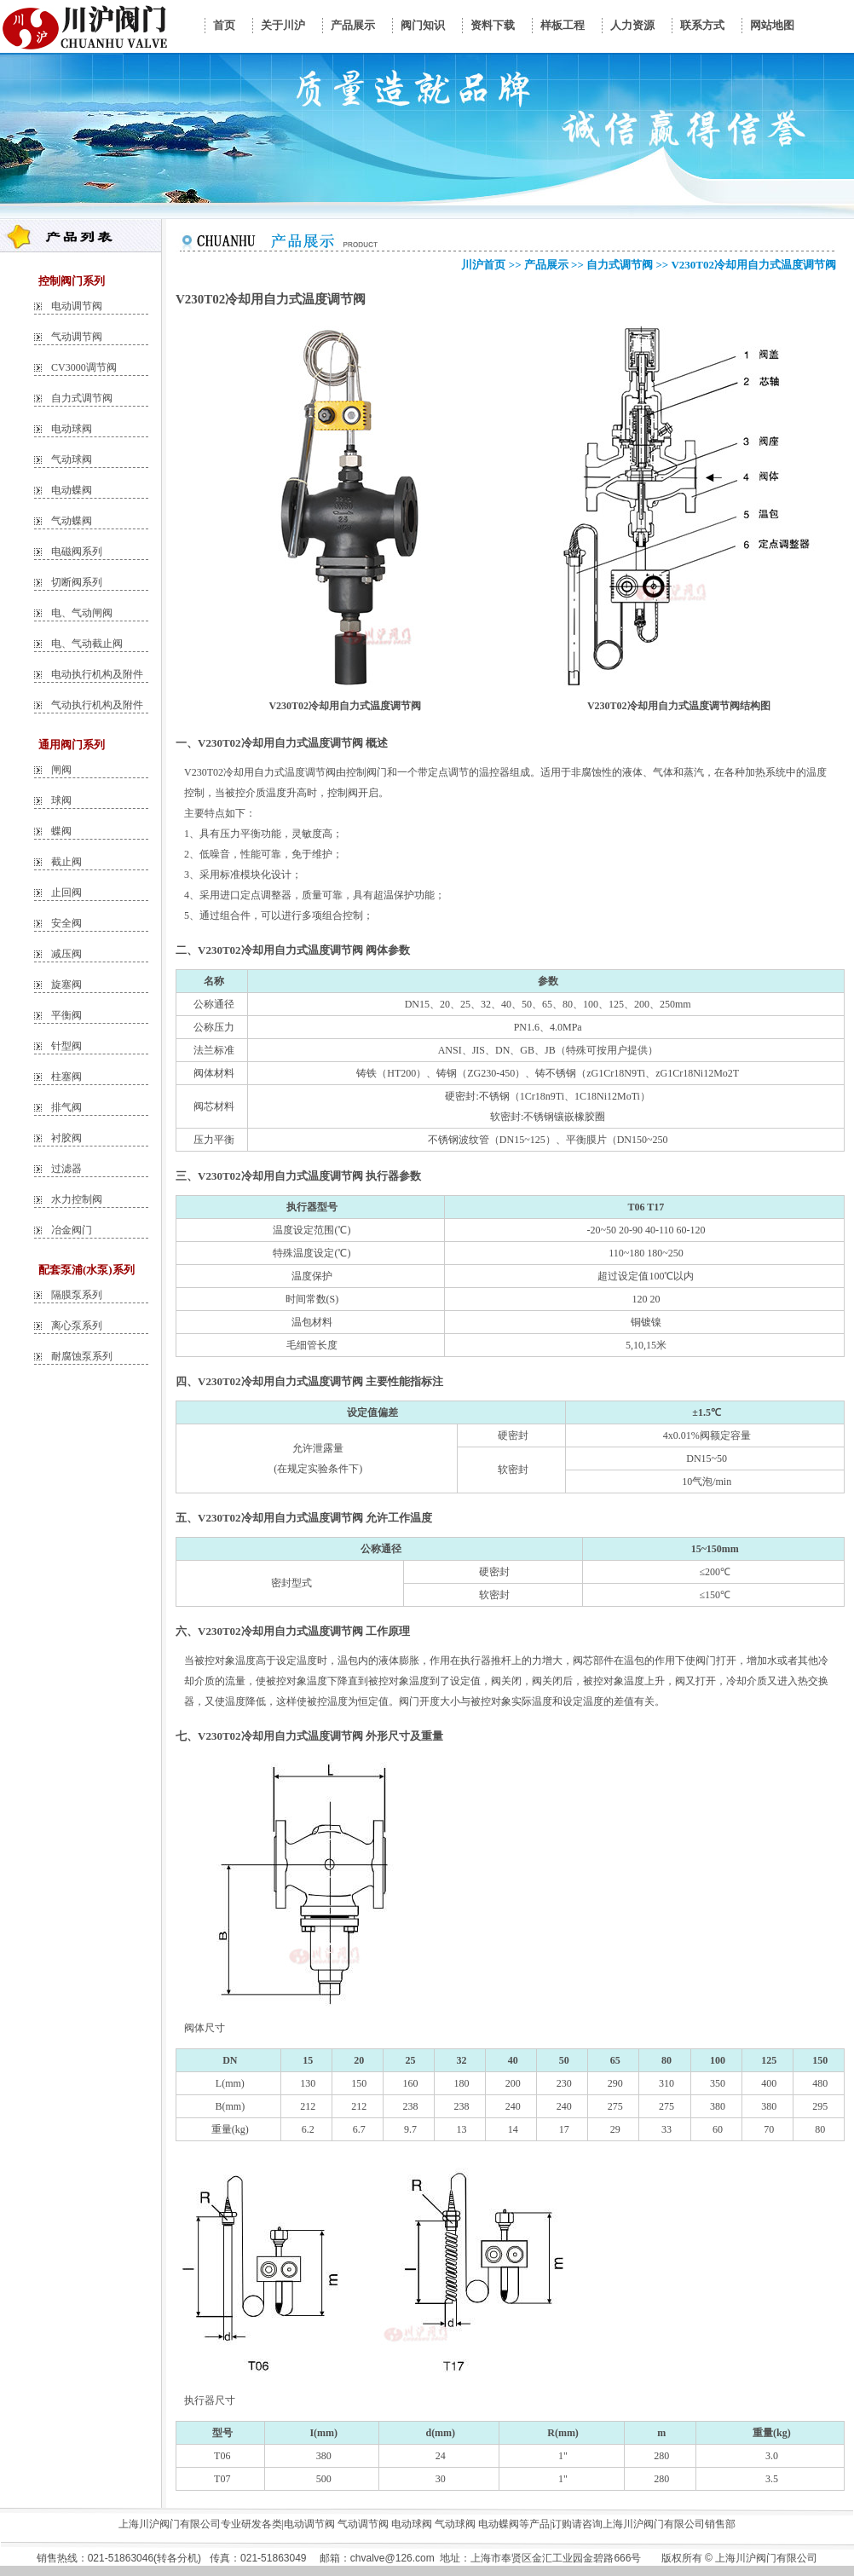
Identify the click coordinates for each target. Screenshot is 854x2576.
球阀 (61, 800)
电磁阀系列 (76, 551)
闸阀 (61, 770)
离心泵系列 (76, 1325)
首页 (224, 25)
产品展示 (353, 25)
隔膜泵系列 (76, 1295)
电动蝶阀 (71, 490)
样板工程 (562, 25)
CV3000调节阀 (84, 367)
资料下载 (492, 25)
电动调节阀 (76, 306)
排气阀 (66, 1107)
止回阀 (66, 892)
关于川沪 (283, 25)
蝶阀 (61, 831)
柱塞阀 (66, 1077)
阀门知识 (423, 25)
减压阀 (66, 954)
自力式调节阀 (82, 398)
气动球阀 (71, 459)
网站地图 (772, 25)
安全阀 (66, 923)
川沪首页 (483, 264)
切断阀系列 (76, 582)
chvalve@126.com (392, 2558)
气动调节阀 (76, 337)
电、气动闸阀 (82, 613)
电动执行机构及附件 (97, 674)
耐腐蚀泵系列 (82, 1356)
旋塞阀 (66, 985)
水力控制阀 (76, 1199)
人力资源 (632, 25)
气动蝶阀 (71, 521)
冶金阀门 (71, 1230)
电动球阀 (71, 429)
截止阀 (66, 862)
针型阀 (66, 1046)
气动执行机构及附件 (97, 705)
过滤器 (66, 1169)
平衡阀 (66, 1015)
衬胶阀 (66, 1138)
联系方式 (702, 25)
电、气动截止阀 (87, 644)
